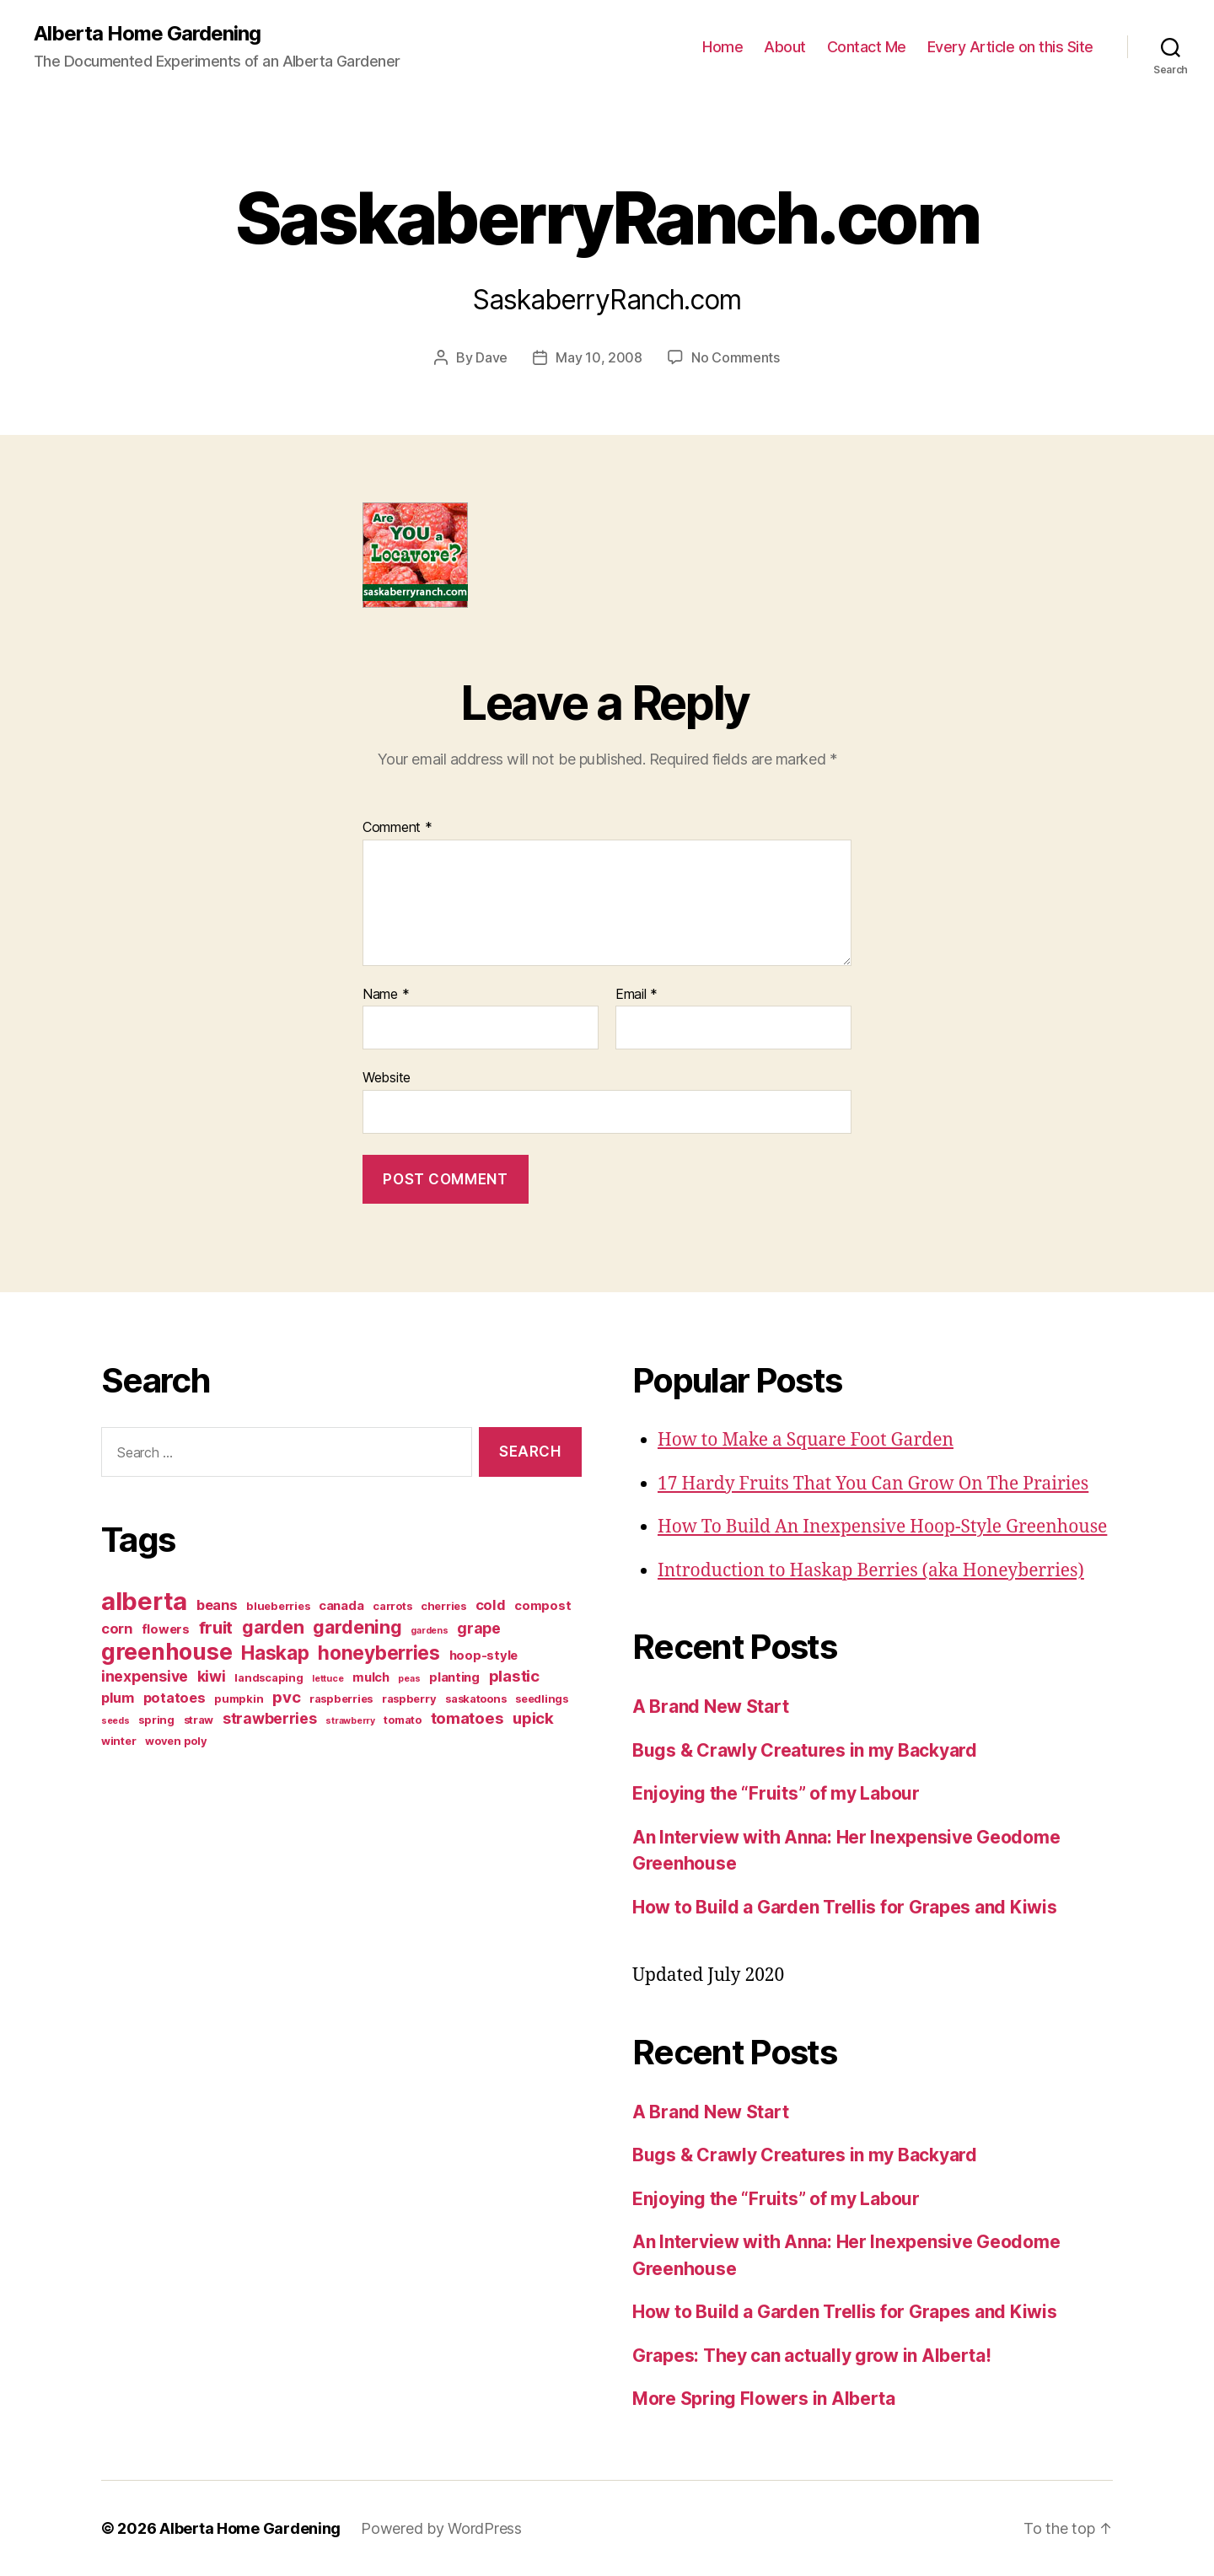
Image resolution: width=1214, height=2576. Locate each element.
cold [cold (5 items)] (490, 1605)
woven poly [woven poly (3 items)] (176, 1740)
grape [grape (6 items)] (479, 1628)
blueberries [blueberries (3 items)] (277, 1606)
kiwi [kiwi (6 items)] (211, 1676)
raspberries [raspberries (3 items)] (341, 1698)
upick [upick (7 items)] (533, 1718)
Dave (491, 357)
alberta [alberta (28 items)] (144, 1601)
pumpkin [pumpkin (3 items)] (238, 1698)
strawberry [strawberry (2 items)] (349, 1720)
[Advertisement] (206, 1896)
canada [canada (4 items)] (341, 1605)
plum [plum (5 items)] (117, 1697)
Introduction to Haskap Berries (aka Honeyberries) (871, 1570)
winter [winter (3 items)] (118, 1740)
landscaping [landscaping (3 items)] (268, 1677)
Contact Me (866, 47)
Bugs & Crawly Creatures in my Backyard (804, 1750)
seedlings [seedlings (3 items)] (541, 1698)
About (785, 47)
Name (386, 994)
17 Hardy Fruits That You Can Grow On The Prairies (873, 1484)
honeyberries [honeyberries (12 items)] (379, 1652)
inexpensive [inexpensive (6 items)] (144, 1676)
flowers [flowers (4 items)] (166, 1629)
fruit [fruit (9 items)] (216, 1627)
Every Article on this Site (1010, 47)
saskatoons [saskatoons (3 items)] (475, 1698)
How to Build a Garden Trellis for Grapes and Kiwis (844, 1907)
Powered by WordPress (441, 2528)
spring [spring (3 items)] (156, 1719)
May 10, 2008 (599, 357)
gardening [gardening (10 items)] (357, 1627)
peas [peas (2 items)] (409, 1678)
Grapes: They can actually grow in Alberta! (811, 2355)
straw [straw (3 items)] (199, 1719)
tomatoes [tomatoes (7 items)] (467, 1718)
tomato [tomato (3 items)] (402, 1719)
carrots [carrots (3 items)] (392, 1606)
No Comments (735, 357)
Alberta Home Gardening (147, 34)
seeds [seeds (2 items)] (115, 1720)
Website (387, 1077)
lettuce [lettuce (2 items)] (327, 1678)
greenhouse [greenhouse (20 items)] (166, 1651)
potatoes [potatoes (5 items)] (174, 1697)
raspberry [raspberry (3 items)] (409, 1698)
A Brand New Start (710, 1706)
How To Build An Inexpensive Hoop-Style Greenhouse (882, 1527)
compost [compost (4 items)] (542, 1605)
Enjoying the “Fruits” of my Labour (776, 1793)
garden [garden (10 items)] (273, 1627)
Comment (397, 827)
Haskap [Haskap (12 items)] (275, 1652)
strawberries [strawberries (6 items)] (270, 1718)
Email (636, 994)
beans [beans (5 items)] (217, 1605)
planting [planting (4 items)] (454, 1677)
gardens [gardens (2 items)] (429, 1630)
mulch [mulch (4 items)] (370, 1677)
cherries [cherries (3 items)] (443, 1606)
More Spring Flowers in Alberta (763, 2398)
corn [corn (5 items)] (116, 1628)
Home (722, 47)
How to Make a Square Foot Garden (805, 1440)
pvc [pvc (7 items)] (286, 1697)
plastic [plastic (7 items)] (514, 1676)
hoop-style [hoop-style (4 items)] (483, 1655)
